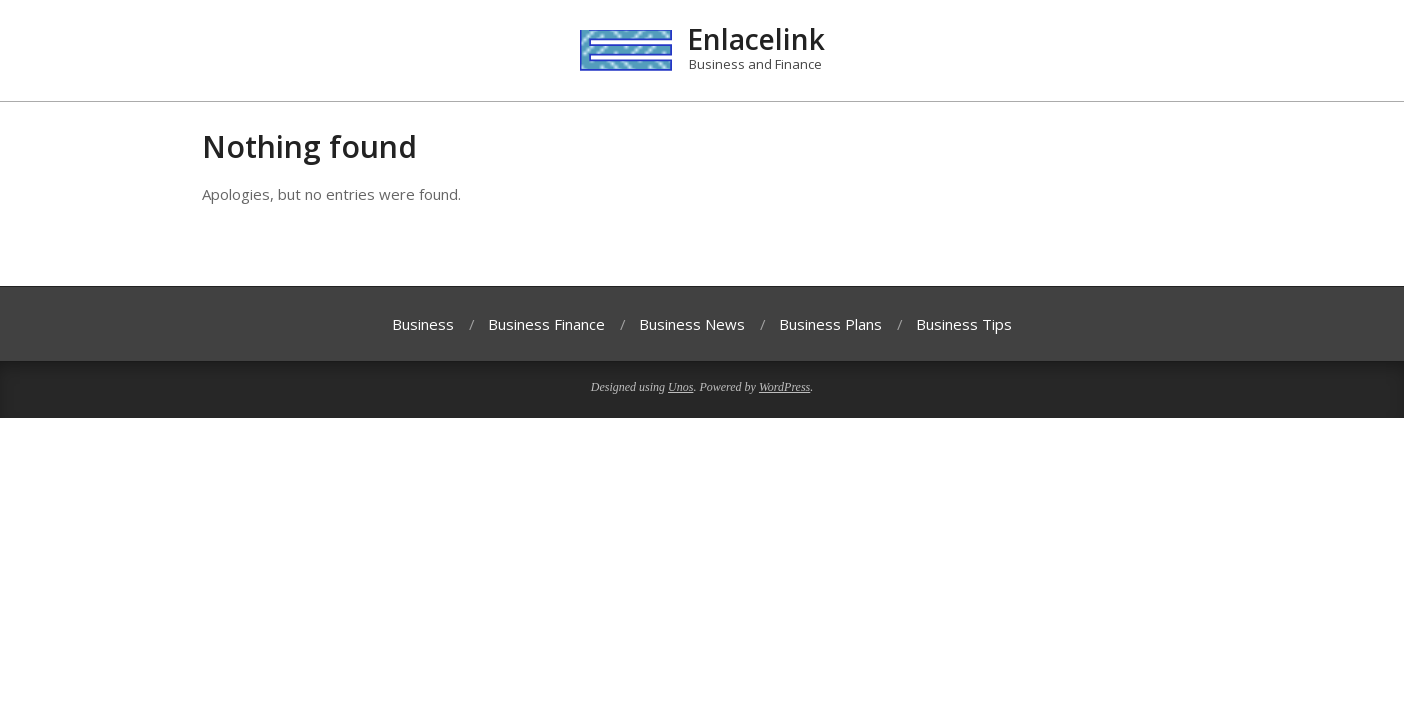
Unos (680, 387)
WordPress (784, 387)
